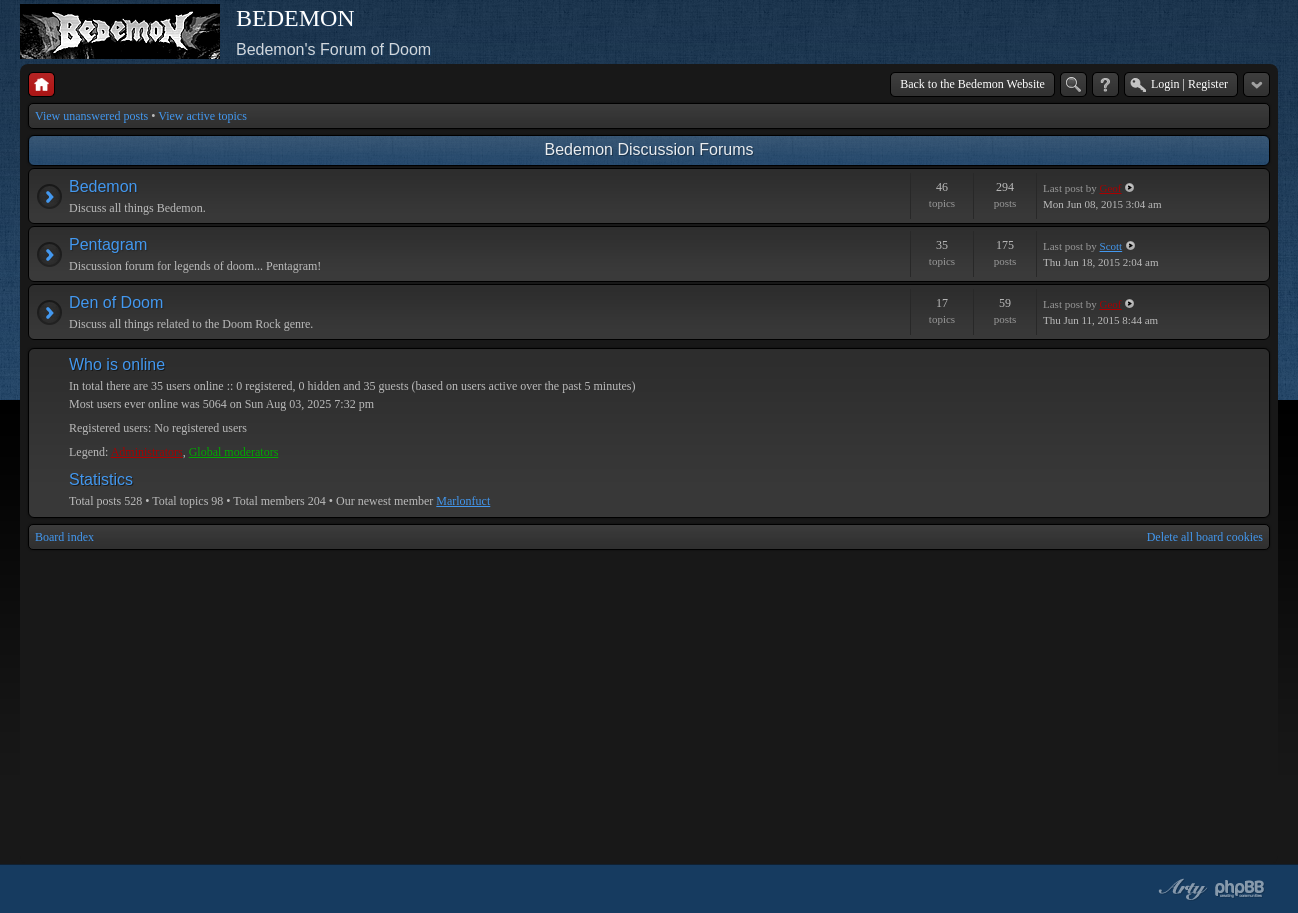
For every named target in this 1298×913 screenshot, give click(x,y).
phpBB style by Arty (1180, 889)
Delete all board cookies (1205, 537)
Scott (1111, 246)
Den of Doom (116, 302)
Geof (1111, 188)
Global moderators (234, 452)
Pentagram (108, 244)
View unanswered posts (91, 116)
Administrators (147, 452)
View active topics (202, 116)
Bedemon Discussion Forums (649, 149)
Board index (64, 537)
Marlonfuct (463, 501)
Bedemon (103, 186)
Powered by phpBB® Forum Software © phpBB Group (1240, 889)
